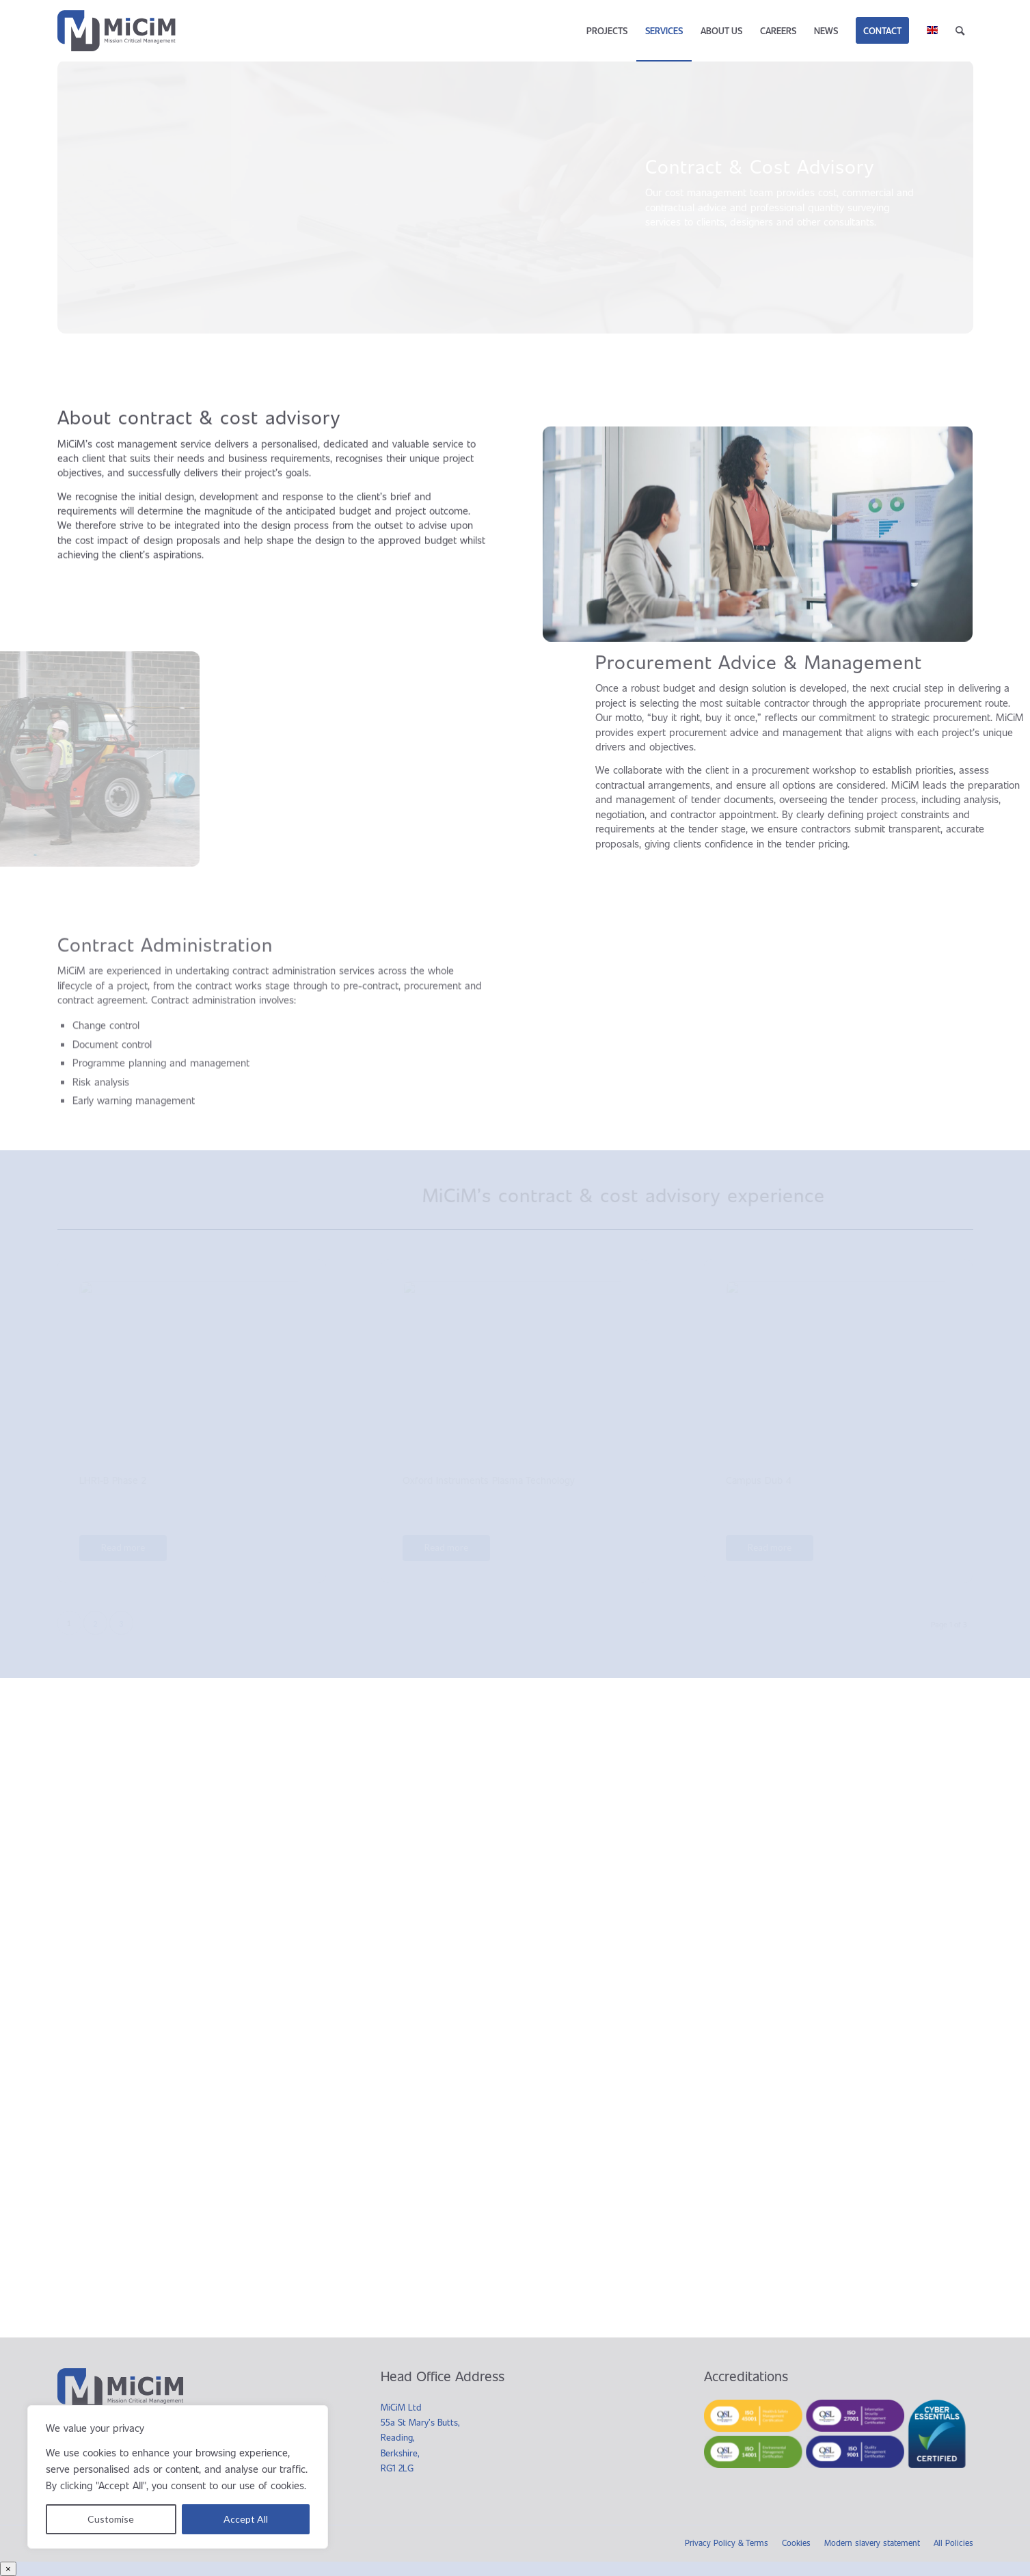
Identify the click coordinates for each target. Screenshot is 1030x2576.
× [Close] (8, 2569)
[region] (177, 2477)
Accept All (245, 2519)
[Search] (960, 31)
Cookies (796, 2542)
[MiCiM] (120, 31)
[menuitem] (607, 31)
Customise (110, 2519)
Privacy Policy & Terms (726, 2542)
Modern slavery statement (872, 2542)
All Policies (953, 2542)
